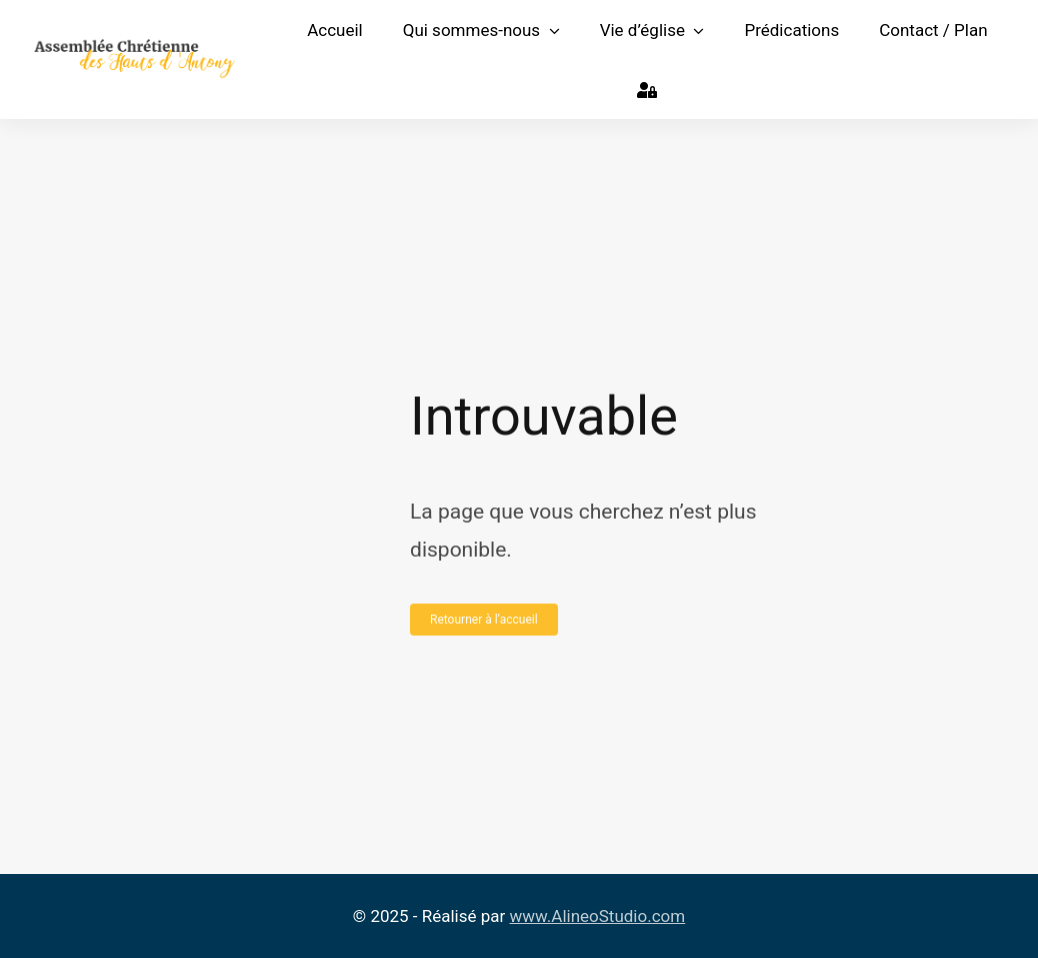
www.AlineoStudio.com (598, 916)
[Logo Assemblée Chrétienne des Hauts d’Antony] (134, 45)
